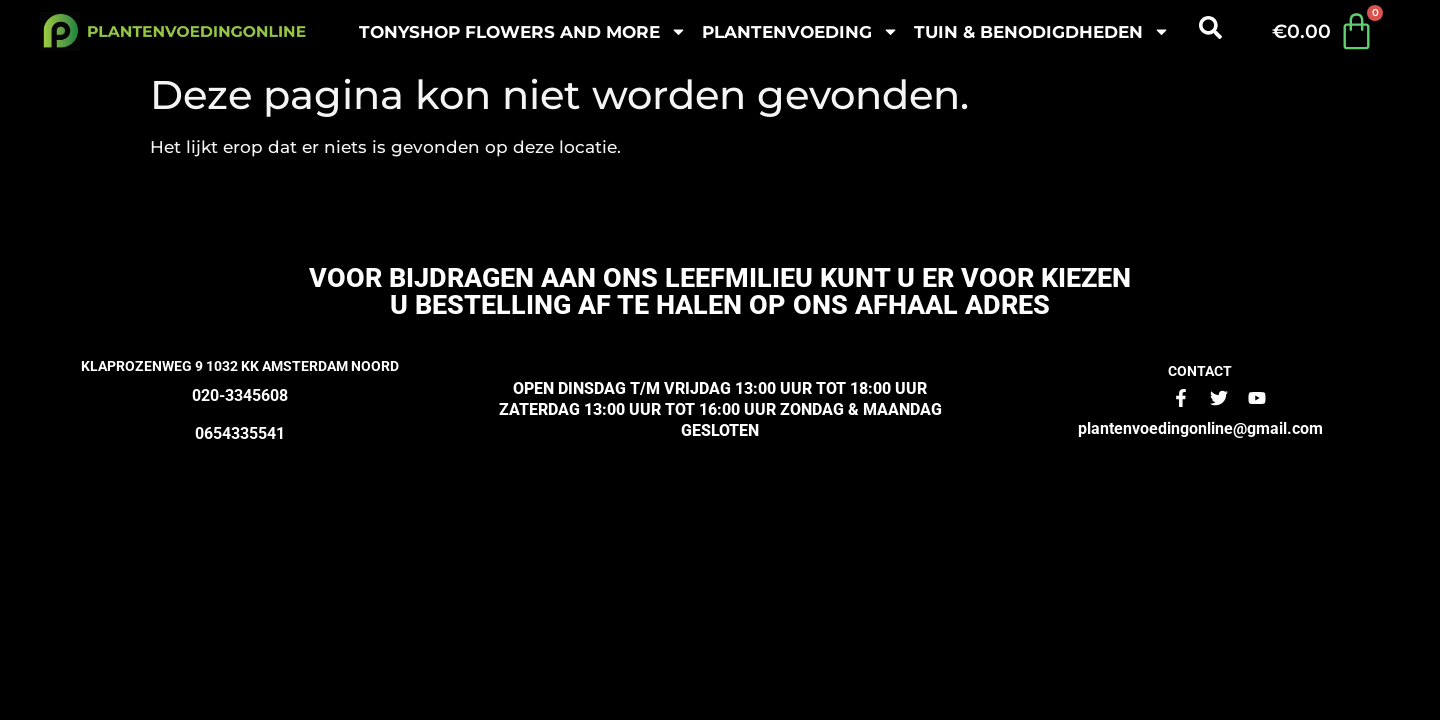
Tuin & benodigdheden (1042, 31)
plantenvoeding (800, 31)
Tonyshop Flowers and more (523, 31)
